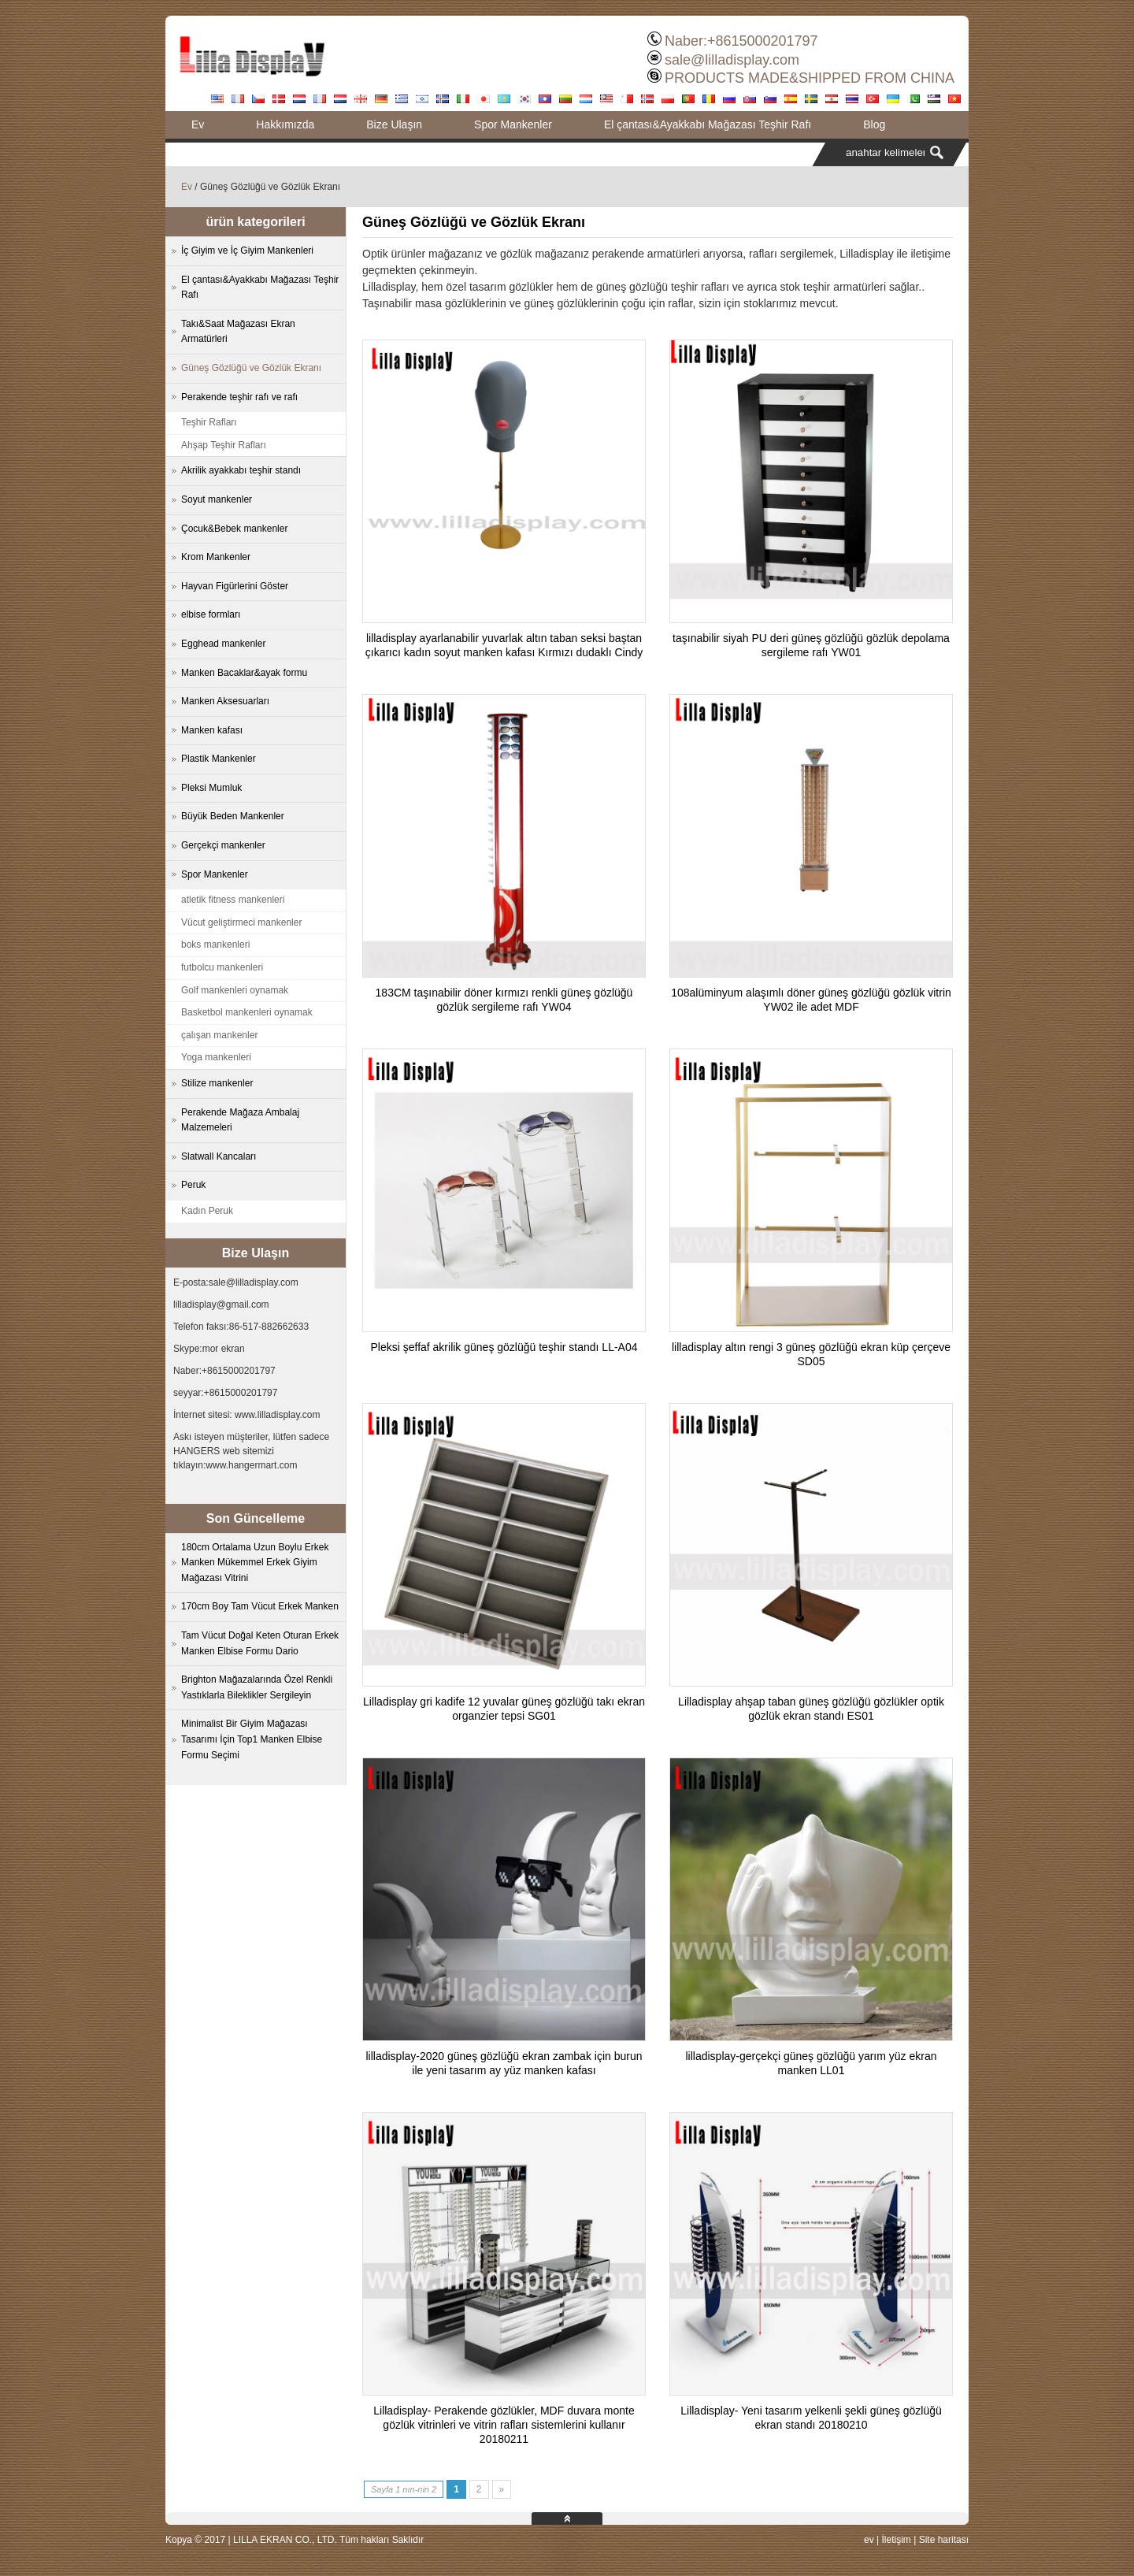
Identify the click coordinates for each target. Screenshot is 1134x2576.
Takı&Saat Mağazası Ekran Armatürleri (238, 331)
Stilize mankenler (217, 1083)
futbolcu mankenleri (222, 967)
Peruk (193, 1184)
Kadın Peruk (207, 1210)
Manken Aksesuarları (225, 701)
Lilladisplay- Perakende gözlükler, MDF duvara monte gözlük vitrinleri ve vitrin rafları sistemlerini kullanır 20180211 (504, 2424)
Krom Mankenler (215, 556)
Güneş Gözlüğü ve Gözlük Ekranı (251, 367)
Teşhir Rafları (209, 422)
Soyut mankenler (216, 499)
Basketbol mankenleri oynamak (247, 1012)
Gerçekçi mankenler (223, 845)
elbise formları (210, 614)
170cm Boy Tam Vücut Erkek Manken (260, 1606)
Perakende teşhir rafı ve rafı (239, 397)
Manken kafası (212, 730)
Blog (874, 124)
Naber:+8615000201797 (741, 41)
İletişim (895, 2539)
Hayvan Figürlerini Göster (234, 586)
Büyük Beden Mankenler (232, 816)
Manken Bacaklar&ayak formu (244, 672)
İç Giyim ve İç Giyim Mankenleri (247, 250)
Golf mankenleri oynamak (234, 990)
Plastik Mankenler (218, 758)
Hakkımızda (285, 124)
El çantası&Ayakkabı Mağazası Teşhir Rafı (707, 124)
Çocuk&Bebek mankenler (234, 528)
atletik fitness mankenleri (232, 899)
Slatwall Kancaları (218, 1156)
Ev (197, 124)
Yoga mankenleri (216, 1057)
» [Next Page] (502, 2489)
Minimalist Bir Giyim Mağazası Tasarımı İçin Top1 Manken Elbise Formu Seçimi (251, 1739)
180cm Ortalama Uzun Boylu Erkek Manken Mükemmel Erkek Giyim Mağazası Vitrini (254, 1562)
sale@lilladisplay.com (732, 60)
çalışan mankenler (219, 1035)
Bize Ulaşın (394, 124)
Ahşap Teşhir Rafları (223, 445)
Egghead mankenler (223, 643)
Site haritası (944, 2539)
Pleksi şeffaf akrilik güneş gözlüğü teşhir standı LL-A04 (503, 1347)
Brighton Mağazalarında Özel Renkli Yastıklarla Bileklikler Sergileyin (256, 1687)
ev (869, 2539)
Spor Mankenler (513, 124)
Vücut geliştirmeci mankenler (241, 922)
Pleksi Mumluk (211, 787)
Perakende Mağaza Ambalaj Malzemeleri (240, 1120)
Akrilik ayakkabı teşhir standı (241, 470)
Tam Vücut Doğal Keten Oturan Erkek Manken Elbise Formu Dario (260, 1643)
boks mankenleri (215, 944)
